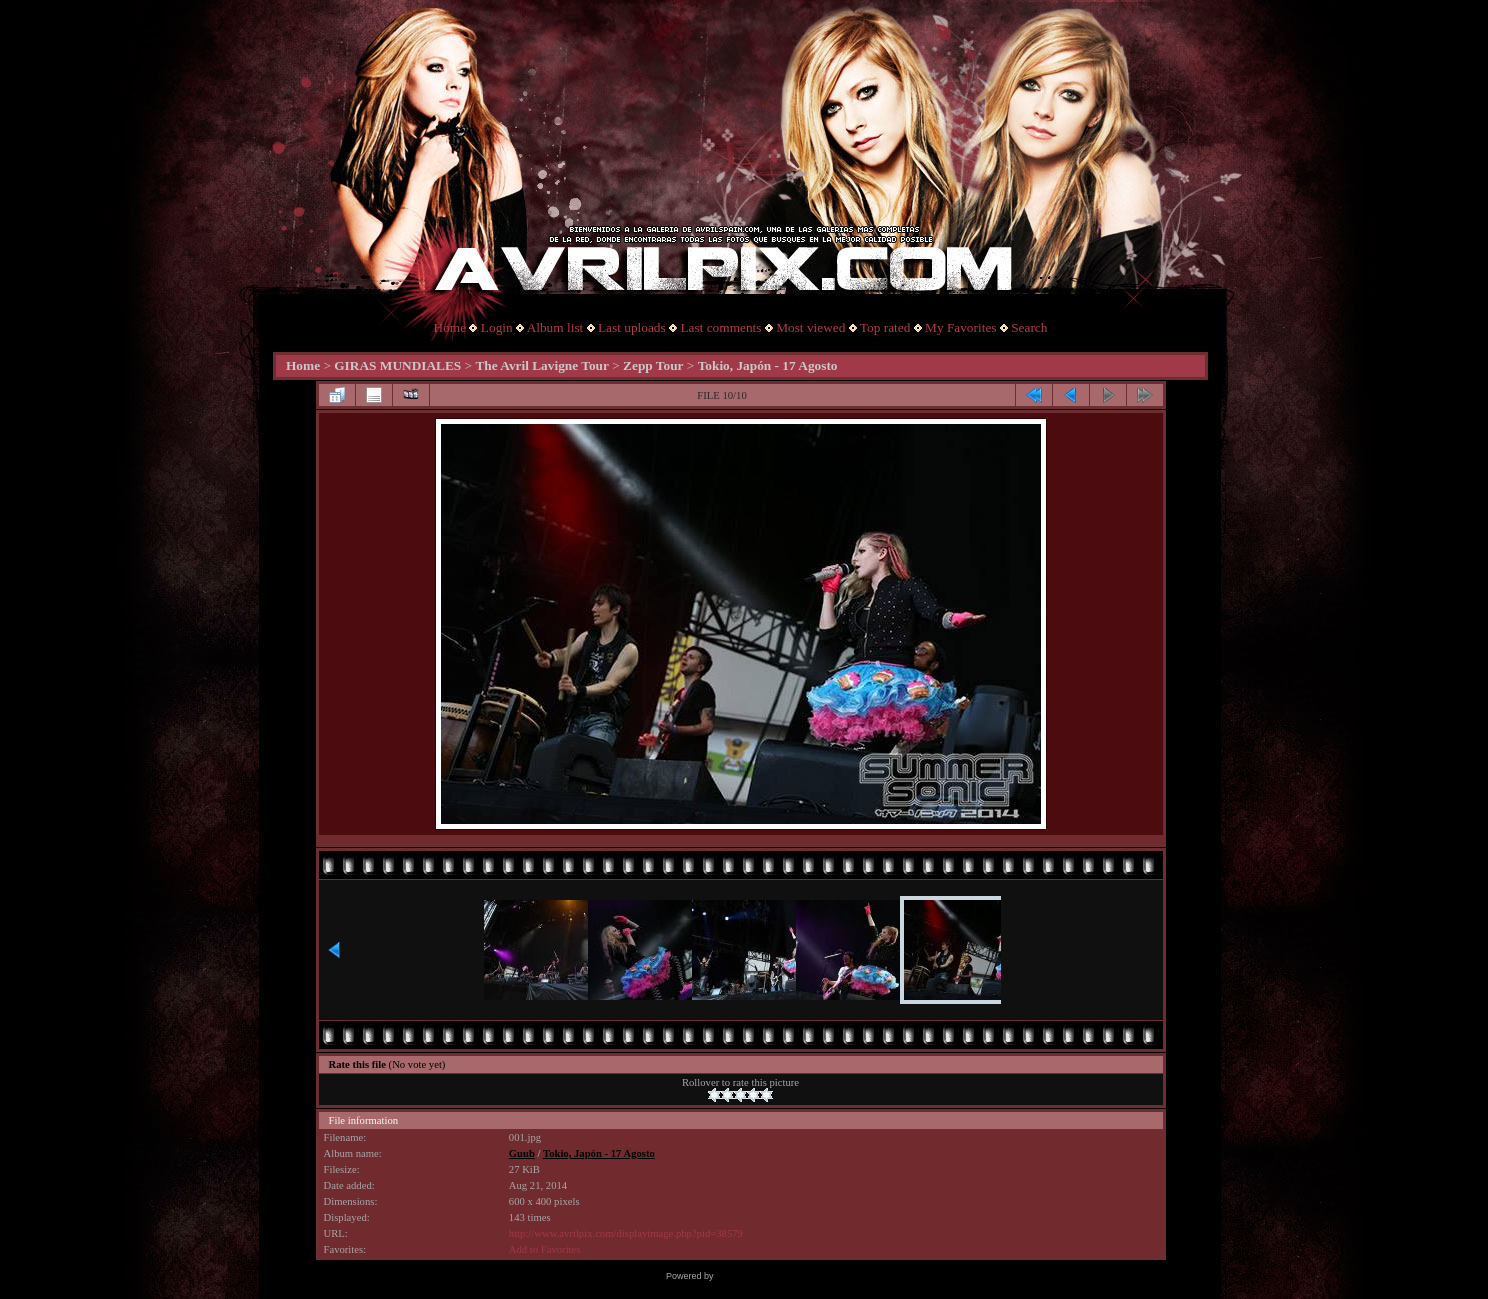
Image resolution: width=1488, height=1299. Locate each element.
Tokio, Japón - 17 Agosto (768, 365)
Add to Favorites (545, 1249)
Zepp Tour (653, 365)
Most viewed (810, 327)
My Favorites (960, 327)
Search (1029, 327)
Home (450, 327)
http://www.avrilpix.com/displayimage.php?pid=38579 (626, 1233)
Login (497, 327)
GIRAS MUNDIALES (397, 365)
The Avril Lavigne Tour (541, 365)
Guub (522, 1153)
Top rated (885, 327)
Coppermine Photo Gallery (769, 1276)
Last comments (720, 327)
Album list (555, 327)
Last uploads (632, 327)
